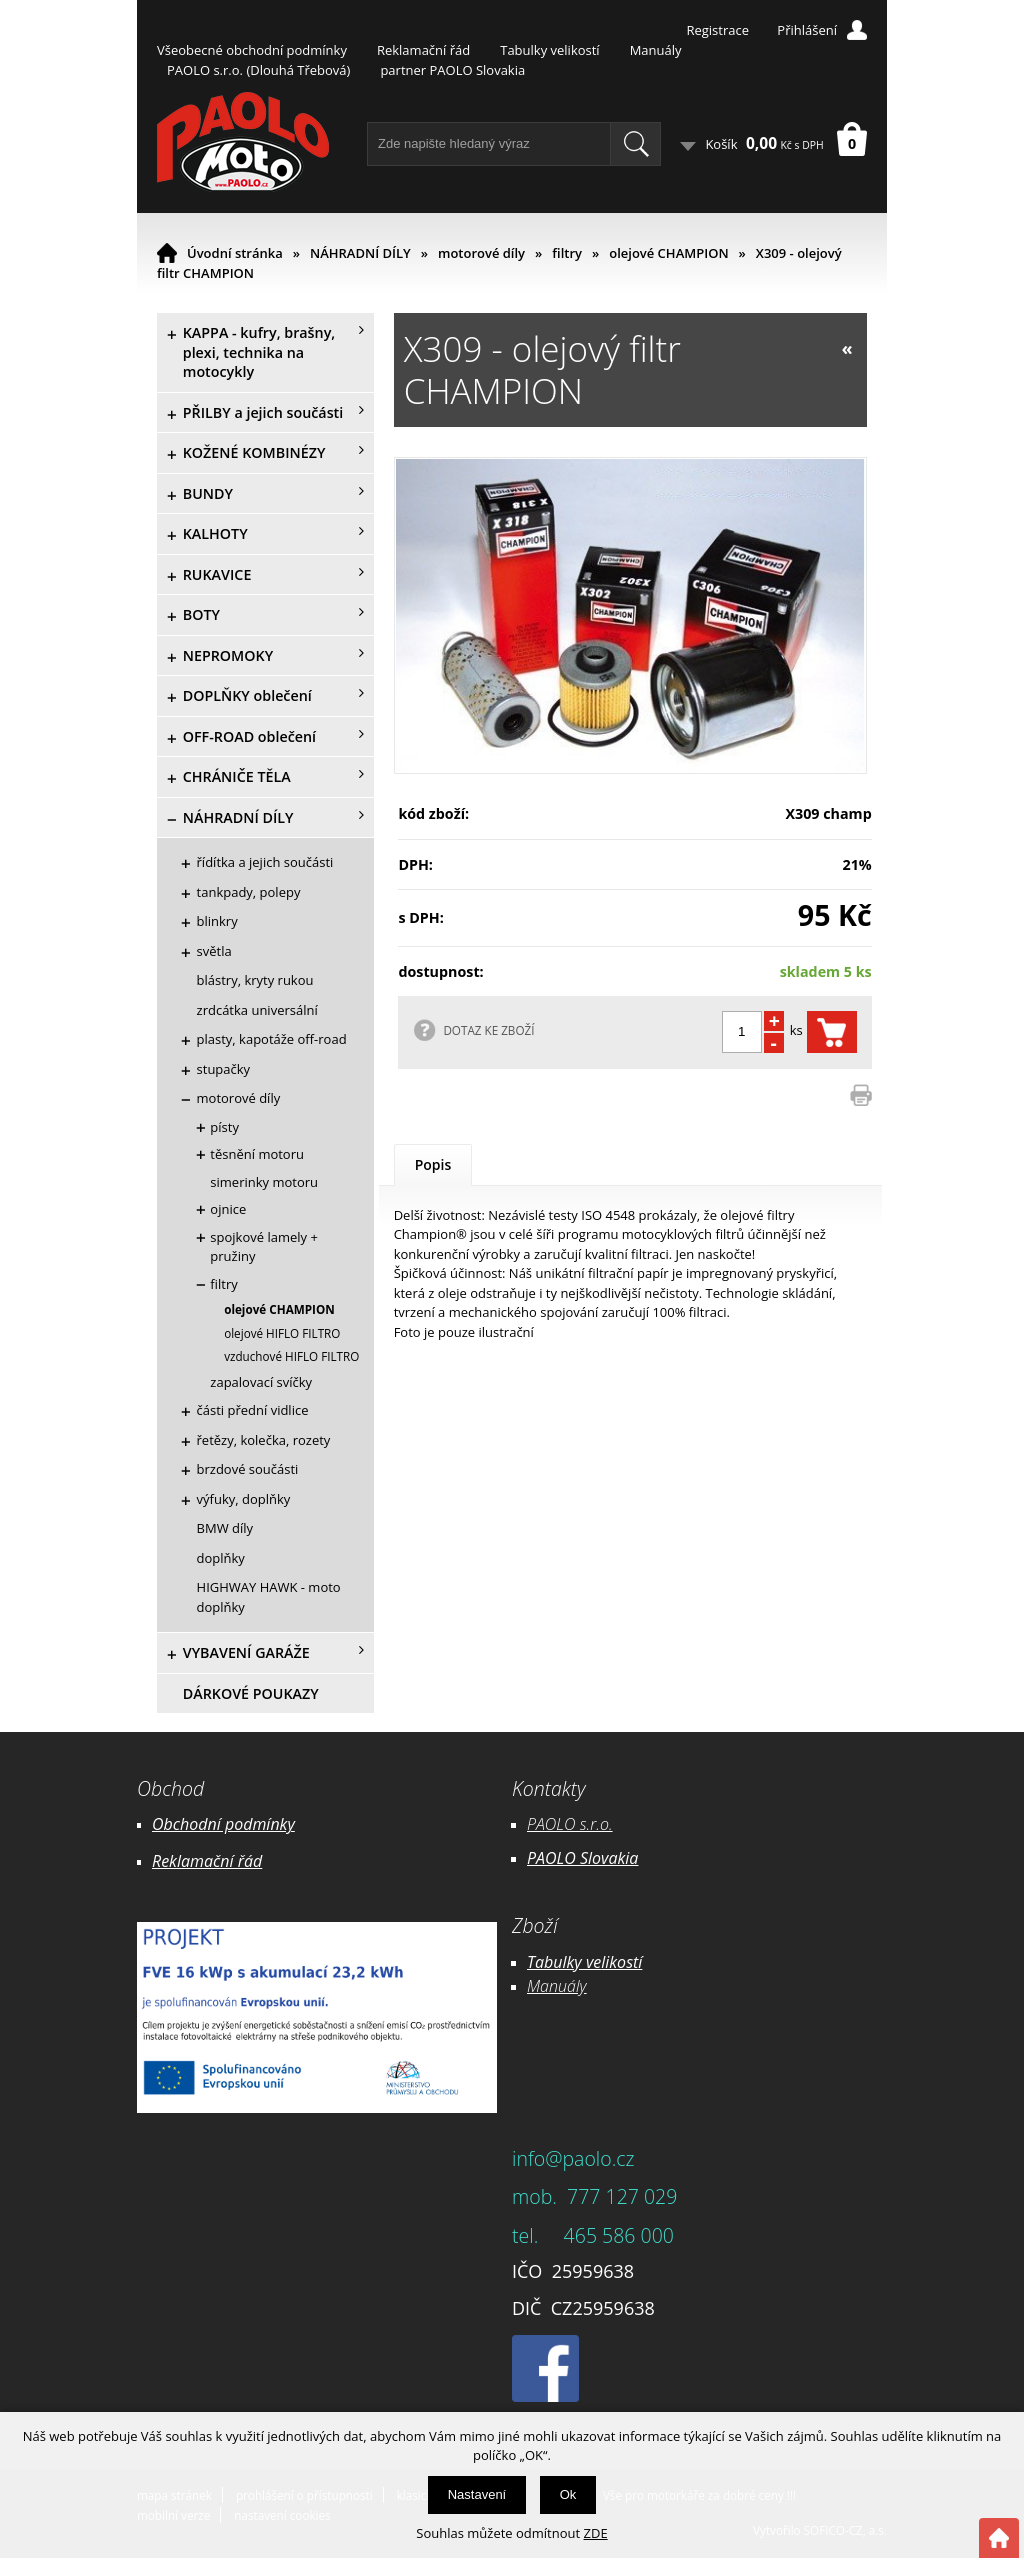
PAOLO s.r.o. (570, 1824)
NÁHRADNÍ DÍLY (360, 253)
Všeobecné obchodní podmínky (252, 50)
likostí (621, 1962)
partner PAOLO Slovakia (452, 70)
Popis (433, 1164)
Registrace (717, 30)
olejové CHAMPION (668, 253)
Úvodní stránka (235, 253)
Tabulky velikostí (549, 50)
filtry (567, 253)
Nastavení (477, 2494)
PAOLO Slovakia (582, 1858)
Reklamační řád (423, 50)
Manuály (656, 50)
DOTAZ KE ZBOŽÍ (488, 1030)
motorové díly (481, 253)
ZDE (596, 2533)
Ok (568, 2494)
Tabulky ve (564, 1962)
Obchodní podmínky (223, 1824)
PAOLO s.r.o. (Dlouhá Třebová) (258, 70)
